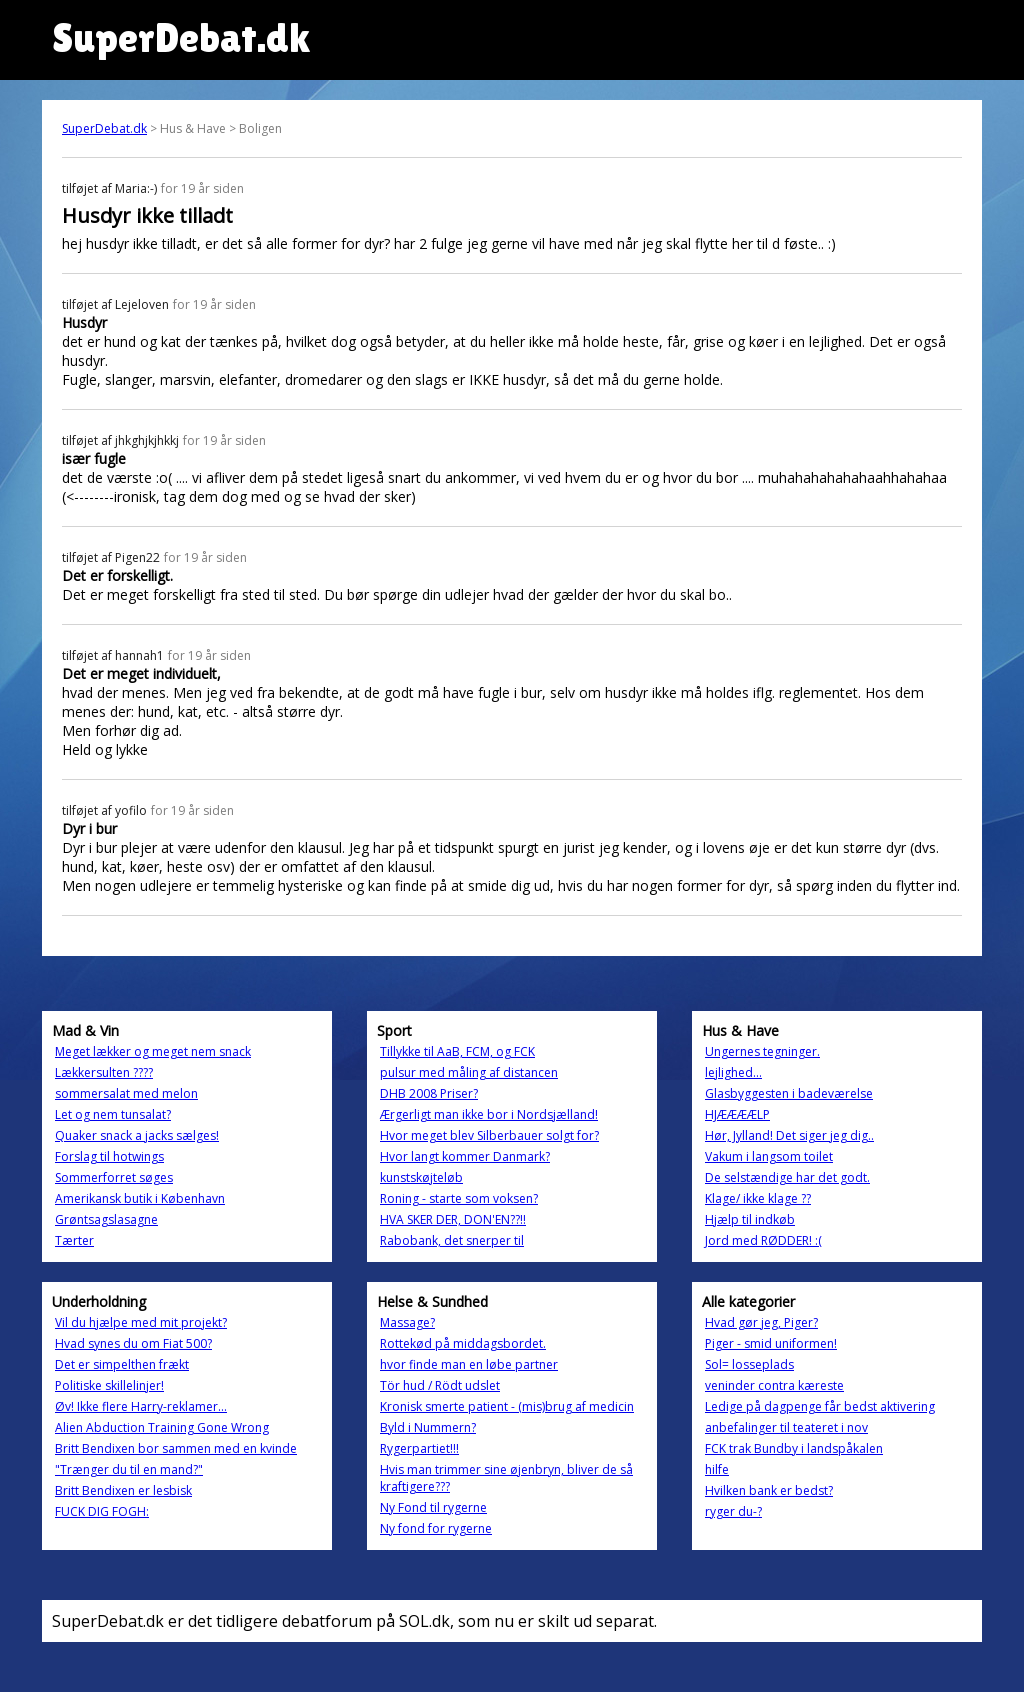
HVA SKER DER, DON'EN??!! (453, 1219)
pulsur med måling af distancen (469, 1072)
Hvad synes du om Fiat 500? (133, 1343)
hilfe (717, 1469)
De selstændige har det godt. (787, 1177)
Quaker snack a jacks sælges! (137, 1135)
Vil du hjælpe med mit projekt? (141, 1322)
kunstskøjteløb (421, 1177)
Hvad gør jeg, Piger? (761, 1322)
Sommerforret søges (114, 1177)
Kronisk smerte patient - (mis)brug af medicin (507, 1406)
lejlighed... (733, 1072)
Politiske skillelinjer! (109, 1385)
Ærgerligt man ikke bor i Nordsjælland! (489, 1114)
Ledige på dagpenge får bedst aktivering (820, 1406)
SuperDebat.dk (104, 128)
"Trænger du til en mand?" (129, 1469)
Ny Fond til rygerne (433, 1507)
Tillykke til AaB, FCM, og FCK (457, 1051)
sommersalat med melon (126, 1093)
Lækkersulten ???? (104, 1072)
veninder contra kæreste (774, 1385)
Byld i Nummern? (428, 1427)
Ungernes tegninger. (762, 1051)
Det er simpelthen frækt (122, 1364)
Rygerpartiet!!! (419, 1448)
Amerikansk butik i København (140, 1198)
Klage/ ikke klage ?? (758, 1198)
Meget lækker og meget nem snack (153, 1051)
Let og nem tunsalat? (113, 1114)
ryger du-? (733, 1511)
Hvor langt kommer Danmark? (465, 1156)
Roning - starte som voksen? (459, 1198)
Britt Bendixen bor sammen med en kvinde (176, 1448)
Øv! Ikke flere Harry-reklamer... (141, 1406)
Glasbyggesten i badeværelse (789, 1093)
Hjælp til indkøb (750, 1219)
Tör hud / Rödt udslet (440, 1385)
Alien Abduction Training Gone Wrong (162, 1427)
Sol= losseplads (749, 1364)
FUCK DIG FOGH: (102, 1511)
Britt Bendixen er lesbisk (123, 1490)
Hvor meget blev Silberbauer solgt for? (489, 1135)
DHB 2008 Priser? (429, 1093)
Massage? (407, 1322)
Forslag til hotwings (109, 1156)
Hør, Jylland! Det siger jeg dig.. (789, 1135)
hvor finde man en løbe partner (469, 1364)
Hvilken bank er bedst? (769, 1490)
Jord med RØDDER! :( (763, 1240)
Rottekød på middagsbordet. (463, 1343)
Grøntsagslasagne (106, 1219)
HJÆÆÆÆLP (737, 1114)
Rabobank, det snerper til (452, 1240)
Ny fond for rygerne (436, 1528)
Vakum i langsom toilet (769, 1156)
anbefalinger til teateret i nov (786, 1427)
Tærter (74, 1240)
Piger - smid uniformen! (771, 1343)
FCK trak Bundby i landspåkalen (794, 1448)
